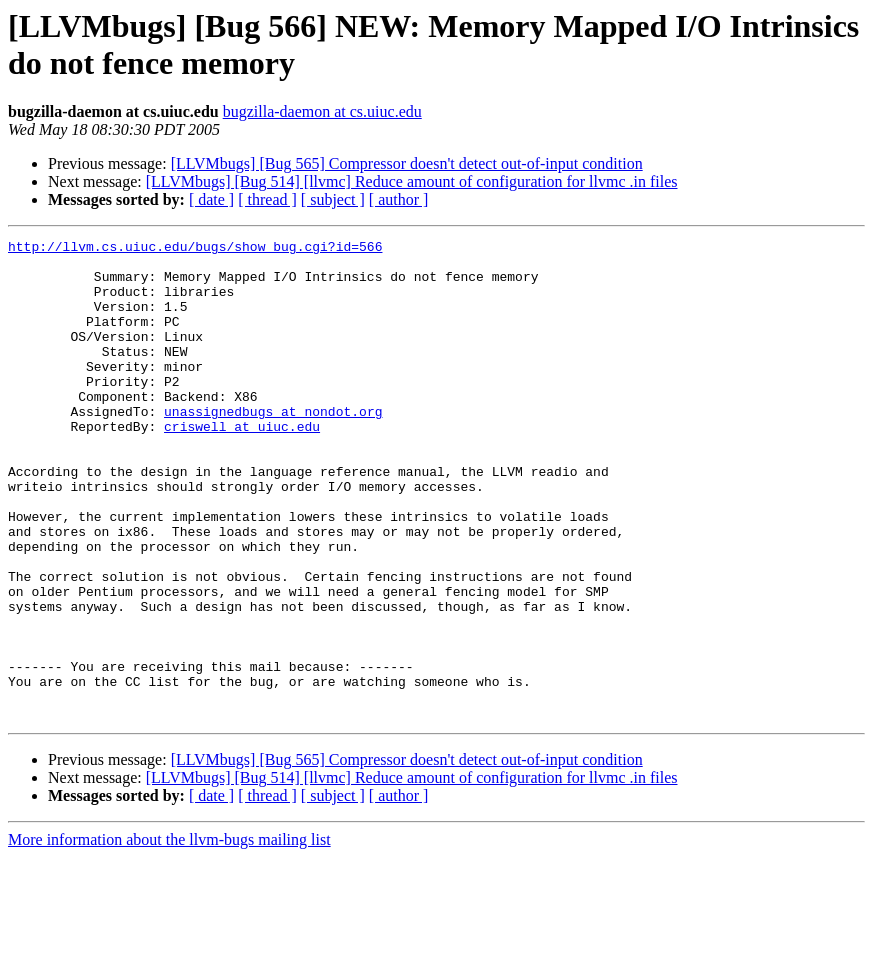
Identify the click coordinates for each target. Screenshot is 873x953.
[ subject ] (333, 199)
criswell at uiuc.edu (242, 465)
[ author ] (399, 199)
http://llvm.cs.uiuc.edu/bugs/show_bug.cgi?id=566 (195, 249)
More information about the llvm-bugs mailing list (169, 935)
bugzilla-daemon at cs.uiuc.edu (322, 111)
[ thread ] (267, 199)
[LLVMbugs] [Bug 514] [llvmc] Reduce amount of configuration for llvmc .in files (412, 181)
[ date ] (211, 199)
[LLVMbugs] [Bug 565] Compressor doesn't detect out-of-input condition (407, 163)
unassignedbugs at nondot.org (273, 447)
